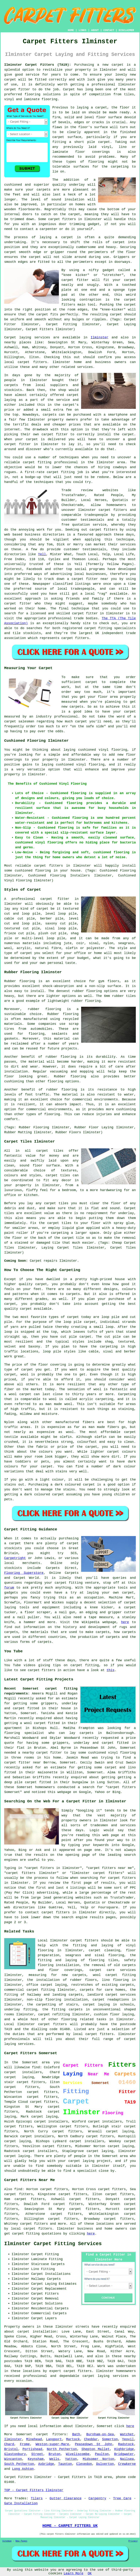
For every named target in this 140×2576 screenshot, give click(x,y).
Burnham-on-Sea (100, 2434)
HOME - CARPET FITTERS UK (70, 2525)
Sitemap (6, 2541)
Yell (42, 554)
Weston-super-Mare (52, 2444)
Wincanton (13, 2459)
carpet (117, 65)
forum (9, 1588)
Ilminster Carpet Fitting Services (53, 2244)
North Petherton (62, 2449)
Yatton (71, 2459)
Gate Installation (21, 2503)
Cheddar (91, 2439)
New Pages (21, 2541)
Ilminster (99, 337)
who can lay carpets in (75, 1733)
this (110, 1670)
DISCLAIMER (126, 30)
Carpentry (97, 2498)
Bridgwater (124, 2454)
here (125, 1622)
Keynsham (35, 2459)
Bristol (11, 2449)
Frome (25, 2444)
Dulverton (105, 2464)
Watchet (127, 2434)
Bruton (54, 2454)
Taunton (65, 2464)
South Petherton (19, 2464)
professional (66, 716)
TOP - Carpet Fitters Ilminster (33, 2490)
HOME (71, 30)
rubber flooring (61, 1089)
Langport (54, 2439)
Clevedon (84, 2464)
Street (37, 2454)
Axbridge (46, 2464)
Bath (76, 2434)
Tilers (37, 2498)
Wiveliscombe (78, 2454)
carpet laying (44, 2116)
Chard (9, 2444)
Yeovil (128, 2439)
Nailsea (127, 2459)
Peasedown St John (93, 2444)
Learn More (73, 2573)
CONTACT (108, 30)
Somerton (110, 2439)
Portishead (32, 2449)
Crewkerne (127, 2464)
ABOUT (95, 30)
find (18, 2189)
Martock (73, 2439)
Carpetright (15, 1558)
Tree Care (122, 2498)
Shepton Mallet (95, 2449)
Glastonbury (15, 2454)
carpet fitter (17, 89)
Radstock (126, 2444)
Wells (54, 2459)
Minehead (34, 2439)
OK (90, 2573)
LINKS (82, 30)
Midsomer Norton (98, 2459)
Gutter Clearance (66, 2498)
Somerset (24, 2434)
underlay (77, 185)
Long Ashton (23, 2469)
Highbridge (124, 2449)
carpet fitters (62, 219)
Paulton (102, 2454)
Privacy (133, 2541)
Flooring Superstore (23, 1573)
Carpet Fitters (18, 2477)
